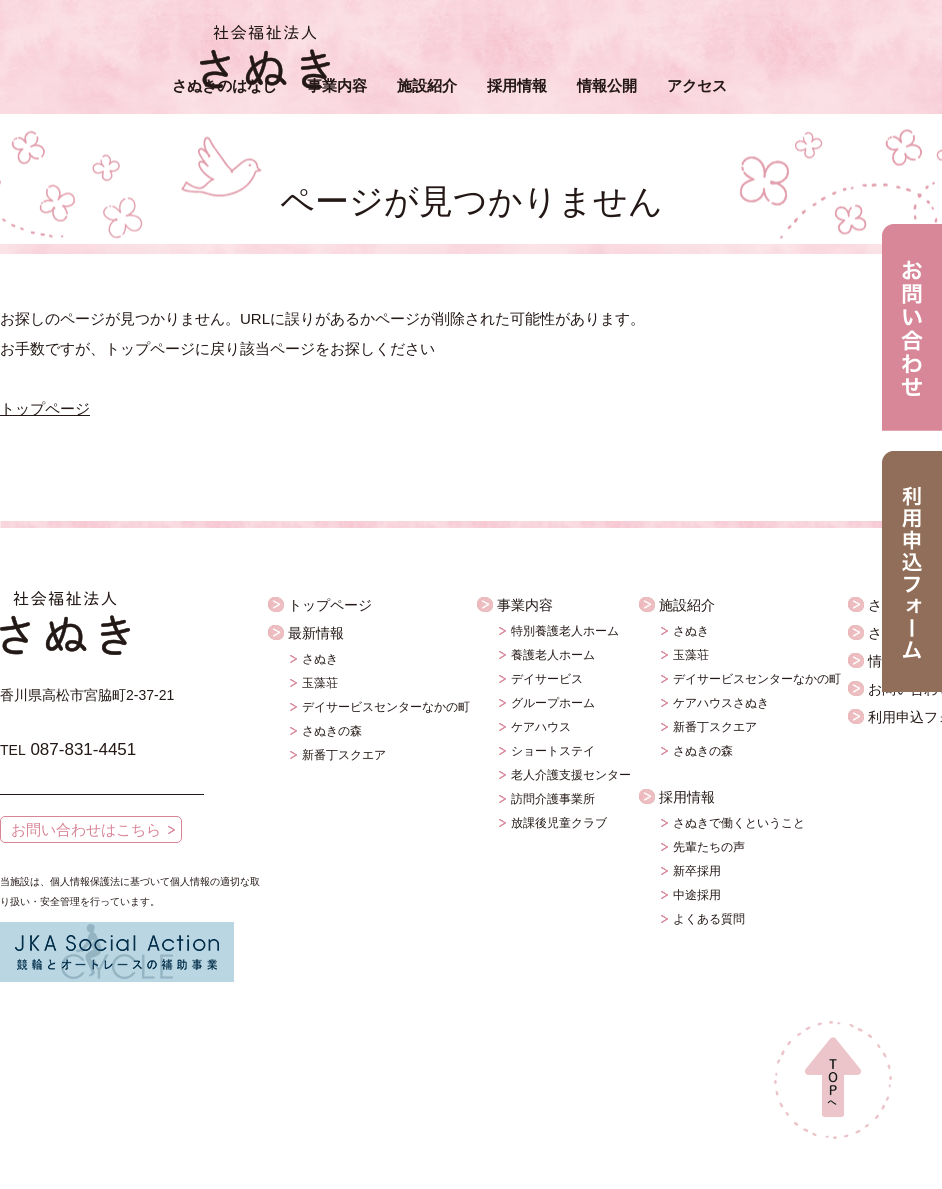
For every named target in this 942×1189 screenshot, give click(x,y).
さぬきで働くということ (739, 823)
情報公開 (607, 85)
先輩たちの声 (709, 847)
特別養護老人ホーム (565, 631)
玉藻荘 (320, 683)
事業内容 (337, 85)
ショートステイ (553, 751)
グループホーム (553, 703)
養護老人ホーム (553, 655)
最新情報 (316, 633)
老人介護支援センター (571, 775)
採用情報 (517, 85)
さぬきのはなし (224, 85)
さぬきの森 (332, 731)
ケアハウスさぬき (721, 703)
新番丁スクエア (344, 755)
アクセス (697, 85)
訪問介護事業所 (553, 799)
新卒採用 (697, 871)
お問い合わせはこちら (86, 829)
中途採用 (697, 895)
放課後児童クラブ (559, 823)
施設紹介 (427, 85)
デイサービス (547, 679)
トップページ (45, 408)
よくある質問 (709, 919)
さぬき (320, 659)
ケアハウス (541, 727)
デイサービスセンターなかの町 (386, 707)
